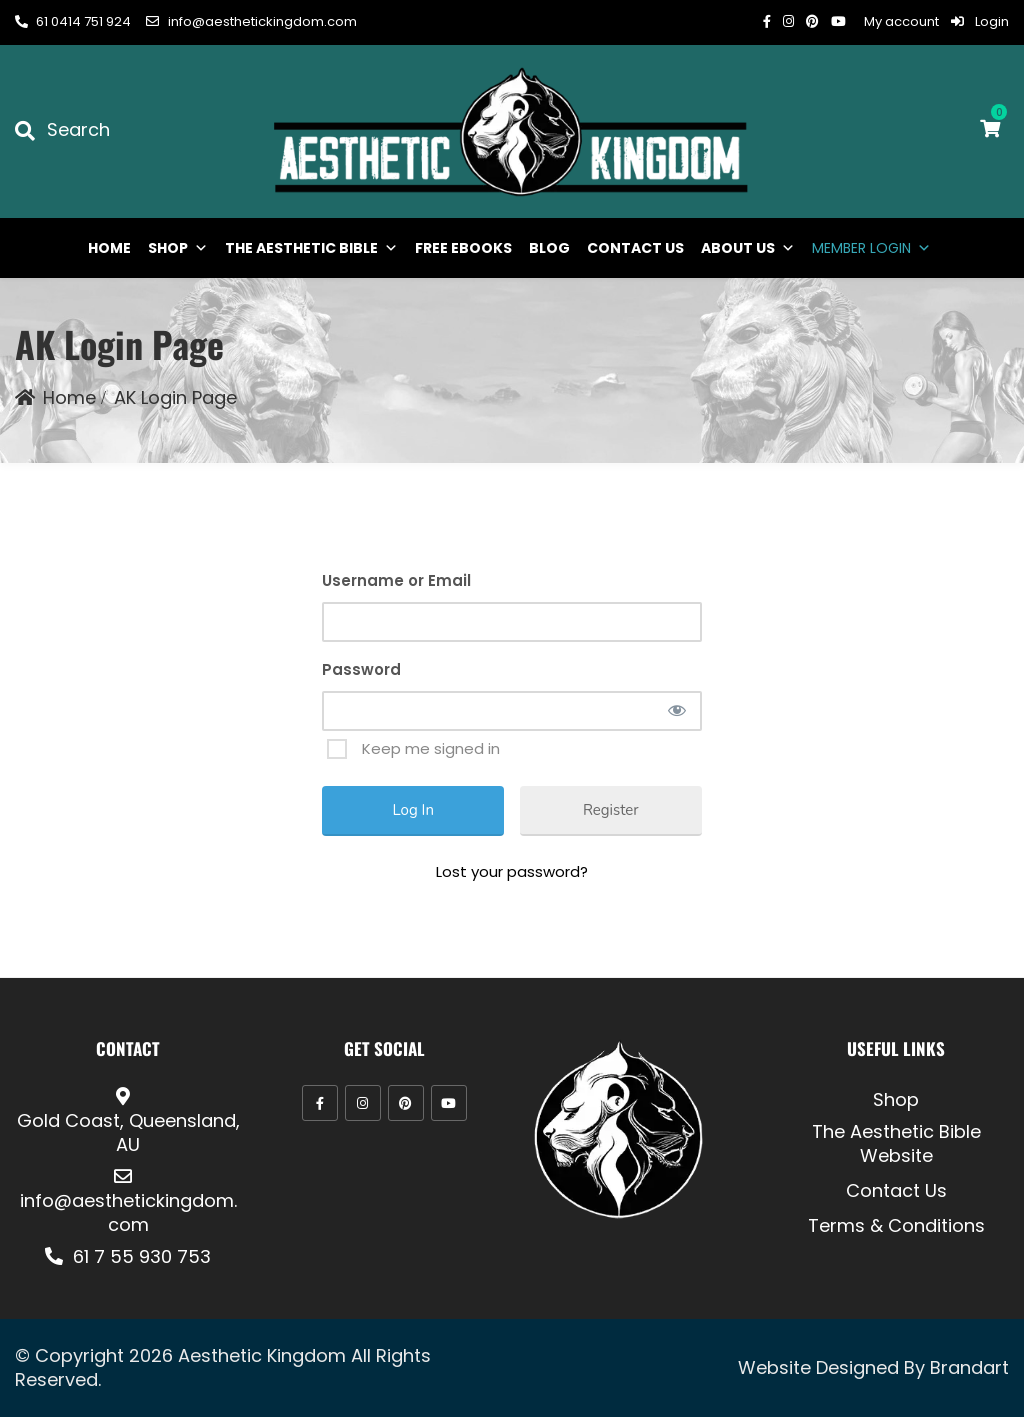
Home (69, 397)
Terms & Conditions (896, 1226)
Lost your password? (512, 871)
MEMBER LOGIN (871, 248)
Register (611, 810)
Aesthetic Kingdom (262, 1355)
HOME (109, 248)
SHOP (178, 248)
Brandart (969, 1367)
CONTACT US (635, 248)
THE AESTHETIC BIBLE (311, 248)
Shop (896, 1100)
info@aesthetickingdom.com (251, 21)
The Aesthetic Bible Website (896, 1144)
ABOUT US (748, 248)
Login (980, 21)
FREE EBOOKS (463, 248)
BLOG (549, 248)
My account (901, 21)
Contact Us (896, 1191)
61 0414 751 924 (73, 21)
